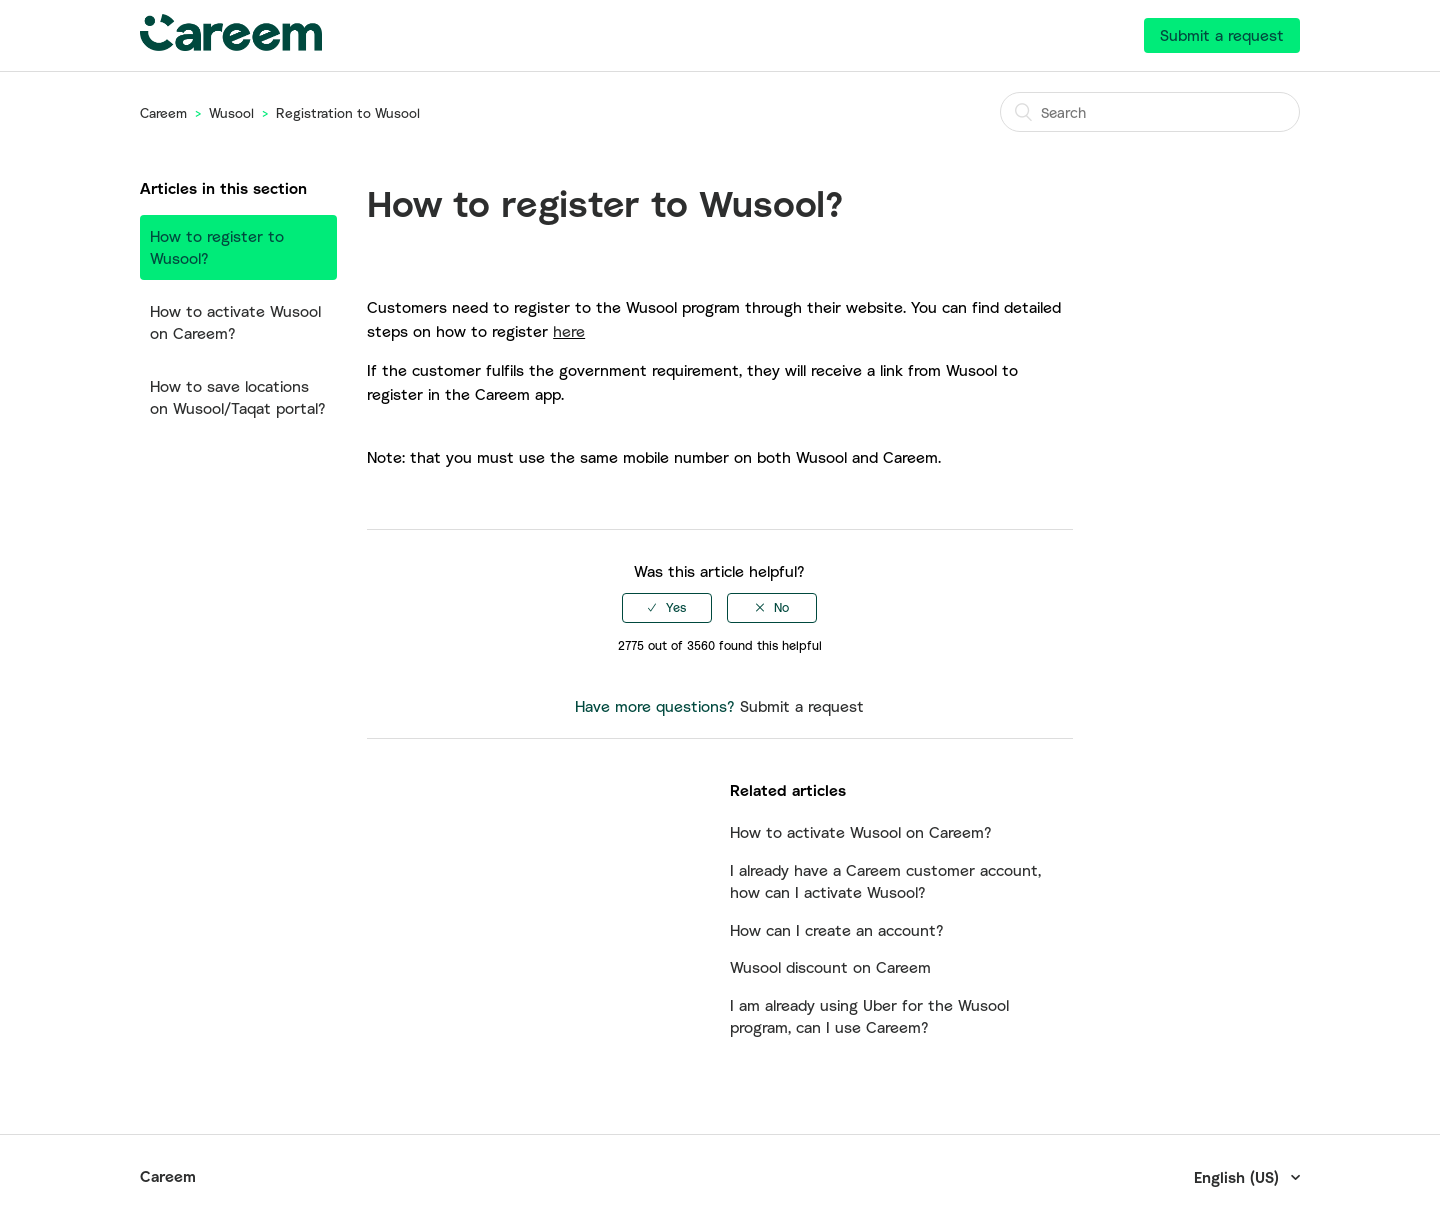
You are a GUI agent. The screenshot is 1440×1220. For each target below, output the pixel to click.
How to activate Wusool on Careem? (235, 322)
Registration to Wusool (348, 113)
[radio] (667, 608)
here (569, 331)
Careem (163, 113)
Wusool (231, 113)
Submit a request (1222, 35)
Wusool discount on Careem (830, 967)
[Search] (1150, 112)
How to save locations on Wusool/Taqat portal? (238, 397)
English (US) (1239, 1177)
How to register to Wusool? (217, 247)
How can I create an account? (837, 930)
